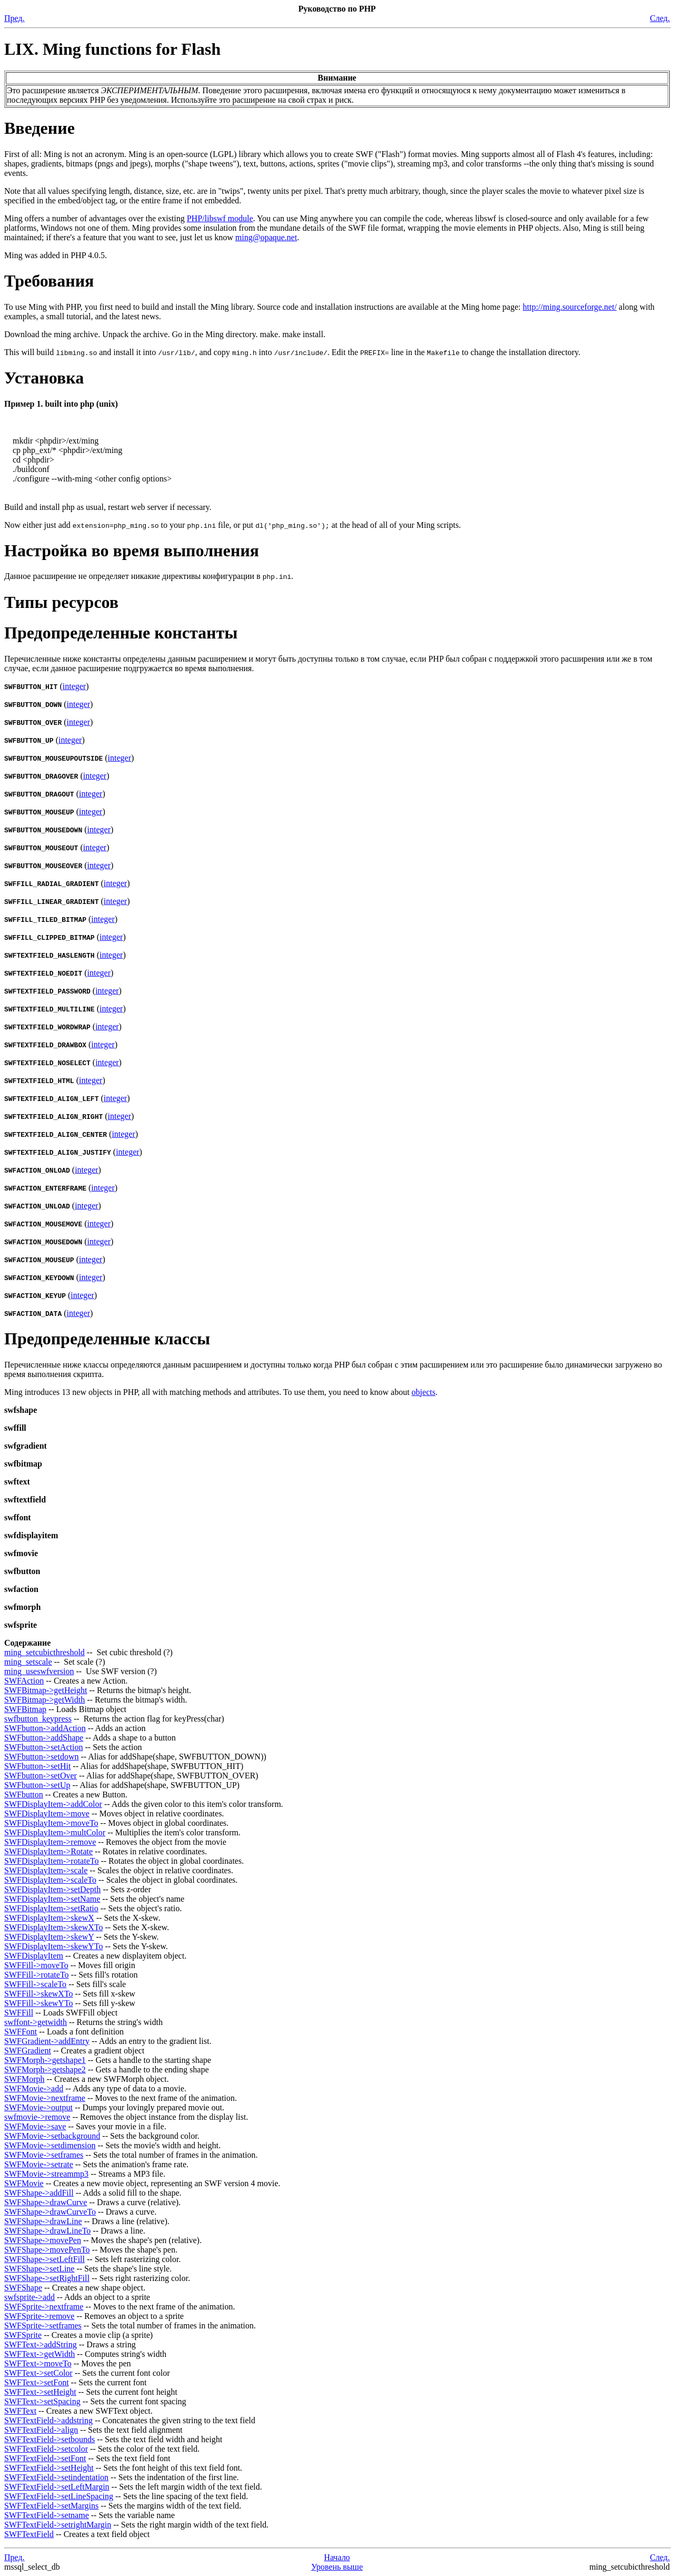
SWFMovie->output (38, 2107)
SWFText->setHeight (40, 2391)
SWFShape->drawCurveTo (50, 2211)
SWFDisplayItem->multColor (54, 1832)
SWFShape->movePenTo (47, 2249)
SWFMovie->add (33, 2088)
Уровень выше (337, 2566)
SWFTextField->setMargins (51, 2505)
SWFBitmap (25, 1709)
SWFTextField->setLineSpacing (58, 2496)
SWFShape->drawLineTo (47, 2230)
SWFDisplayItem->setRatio (51, 1908)
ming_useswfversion (39, 1671)
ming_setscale (28, 1661)
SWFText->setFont (36, 2382)
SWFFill (18, 2012)
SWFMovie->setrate (38, 2164)
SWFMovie (24, 2183)
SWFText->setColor (38, 2372)
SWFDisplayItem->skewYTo (53, 1946)
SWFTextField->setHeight (49, 2467)
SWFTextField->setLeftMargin (57, 2486)
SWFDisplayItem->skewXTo (53, 1927)
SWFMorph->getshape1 (45, 2060)
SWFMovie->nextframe (44, 2097)
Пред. (14, 18)
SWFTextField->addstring (48, 2420)
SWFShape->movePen (42, 2240)
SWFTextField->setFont (45, 2458)
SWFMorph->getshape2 (45, 2069)
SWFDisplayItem (33, 1955)
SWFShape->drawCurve (45, 2202)
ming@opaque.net (266, 237)
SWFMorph (24, 2078)
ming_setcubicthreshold (44, 1652)
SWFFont (20, 2031)
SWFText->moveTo (38, 2363)
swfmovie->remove (37, 2116)
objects (423, 1392)
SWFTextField (29, 2534)
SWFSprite (23, 2335)
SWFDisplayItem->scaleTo (50, 1879)
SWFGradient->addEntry (47, 2041)
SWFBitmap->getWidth (44, 1699)
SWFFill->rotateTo (36, 1974)
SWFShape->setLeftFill (44, 2259)
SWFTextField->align (41, 2429)
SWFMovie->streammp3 (46, 2173)
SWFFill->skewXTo (38, 1993)
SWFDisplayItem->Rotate (48, 1851)
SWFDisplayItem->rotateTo (51, 1860)
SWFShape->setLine (39, 2268)
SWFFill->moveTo (36, 1965)
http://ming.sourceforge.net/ (570, 306)
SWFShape (23, 2287)
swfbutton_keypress (38, 1718)
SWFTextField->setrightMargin (57, 2524)
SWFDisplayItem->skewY (49, 1936)
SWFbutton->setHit (37, 1766)
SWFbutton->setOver (40, 1775)
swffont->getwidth (35, 2022)
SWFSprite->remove (39, 2316)
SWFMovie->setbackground (52, 2135)
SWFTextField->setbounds (49, 2439)
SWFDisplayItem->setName (52, 1898)
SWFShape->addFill (39, 2192)
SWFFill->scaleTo (35, 1984)
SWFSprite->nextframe (43, 2306)
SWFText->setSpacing (42, 2401)
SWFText (20, 2410)
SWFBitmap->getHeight (45, 1690)
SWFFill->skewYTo (38, 2003)
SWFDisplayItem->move (47, 1813)
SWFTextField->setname (46, 2515)
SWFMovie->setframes (43, 2154)
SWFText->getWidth (39, 2353)
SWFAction (24, 1680)
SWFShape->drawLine (43, 2221)
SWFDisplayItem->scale (45, 1870)
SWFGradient (27, 2050)
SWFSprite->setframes (43, 2325)
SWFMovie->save (35, 2126)
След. (660, 18)
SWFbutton (23, 1794)
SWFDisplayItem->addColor (53, 1804)
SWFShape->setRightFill (47, 2278)
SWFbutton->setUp (37, 1785)
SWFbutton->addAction (45, 1728)
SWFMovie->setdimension (49, 2145)
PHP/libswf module (220, 218)
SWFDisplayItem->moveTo (51, 1822)
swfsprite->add (29, 2297)
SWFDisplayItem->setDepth (52, 1889)
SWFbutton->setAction (43, 1747)
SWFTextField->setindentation (56, 2477)
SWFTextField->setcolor (46, 2448)
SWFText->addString (40, 2344)
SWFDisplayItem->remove (50, 1841)
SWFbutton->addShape (43, 1737)
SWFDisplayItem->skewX (49, 1917)
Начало (337, 2557)
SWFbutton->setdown (41, 1756)
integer (74, 686)
